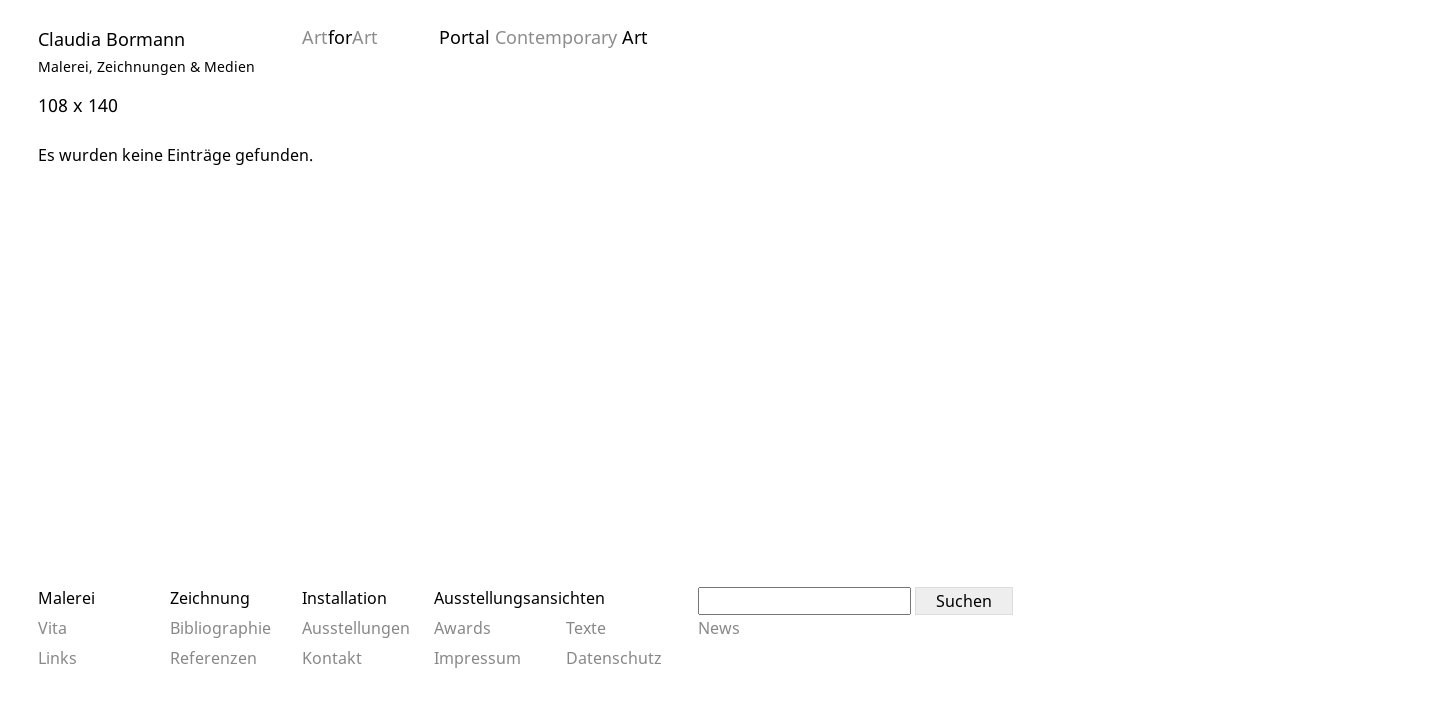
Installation (344, 598)
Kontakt (332, 658)
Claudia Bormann (111, 39)
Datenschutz (614, 658)
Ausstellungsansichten (519, 598)
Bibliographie (220, 628)
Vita (52, 628)
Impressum (477, 658)
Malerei (66, 598)
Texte (586, 628)
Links (57, 658)
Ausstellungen (356, 628)
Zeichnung (210, 598)
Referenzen (213, 658)
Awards (462, 628)
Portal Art (543, 37)
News (719, 628)
